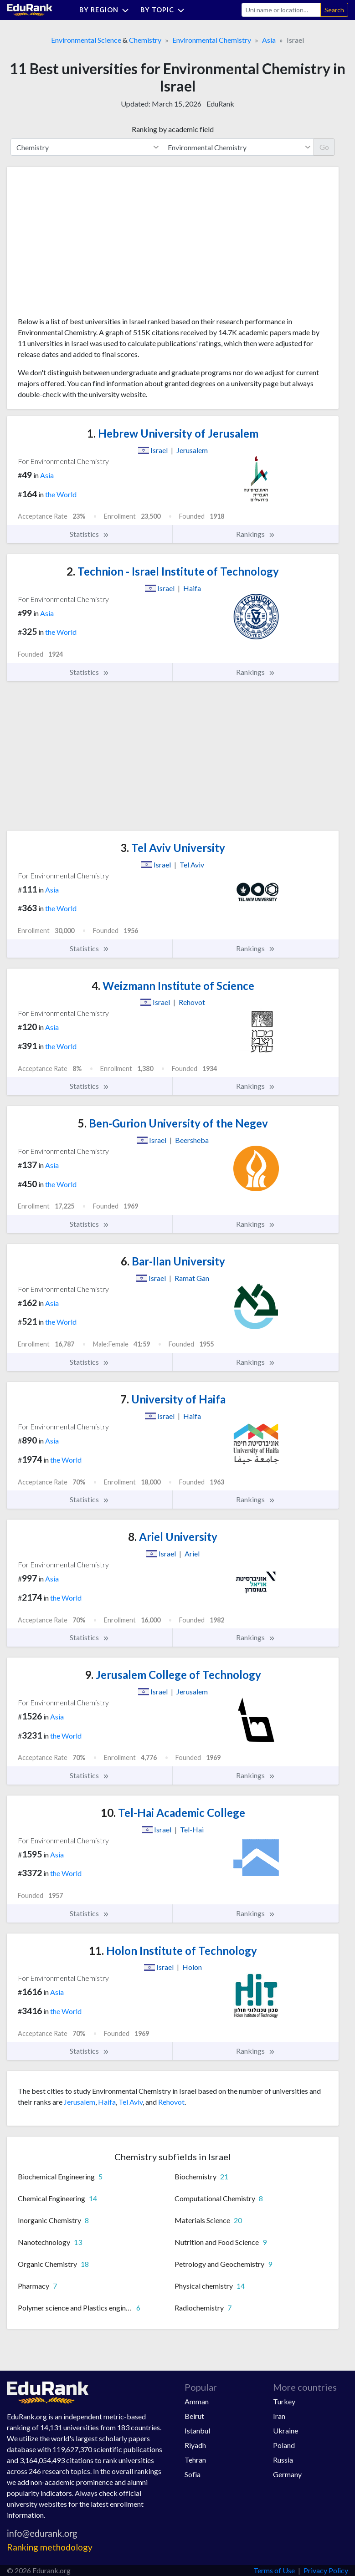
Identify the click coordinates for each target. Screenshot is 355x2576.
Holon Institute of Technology (173, 1950)
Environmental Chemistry (211, 40)
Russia (283, 2459)
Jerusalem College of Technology (173, 1674)
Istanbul (197, 2430)
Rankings (255, 534)
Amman (197, 2401)
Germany (287, 2474)
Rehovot (171, 2101)
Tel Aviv (130, 2101)
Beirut (194, 2416)
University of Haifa (173, 1399)
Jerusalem (79, 2101)
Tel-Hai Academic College (173, 1812)
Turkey (284, 2401)
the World (61, 494)
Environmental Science (86, 40)
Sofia (193, 2474)
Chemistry (145, 40)
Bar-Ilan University (173, 1261)
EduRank (220, 103)
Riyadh (195, 2445)
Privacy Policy (326, 2570)
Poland (284, 2445)
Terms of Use (274, 2570)
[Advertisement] (86, 245)
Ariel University (172, 1536)
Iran (279, 2416)
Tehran (195, 2459)
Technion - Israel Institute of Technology (173, 571)
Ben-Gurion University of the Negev (173, 1123)
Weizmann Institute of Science (173, 985)
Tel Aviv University (172, 847)
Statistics (89, 534)
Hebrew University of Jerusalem (172, 433)
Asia (269, 40)
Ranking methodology (50, 2547)
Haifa (107, 2101)
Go (324, 147)
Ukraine (285, 2430)
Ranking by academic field (173, 129)
